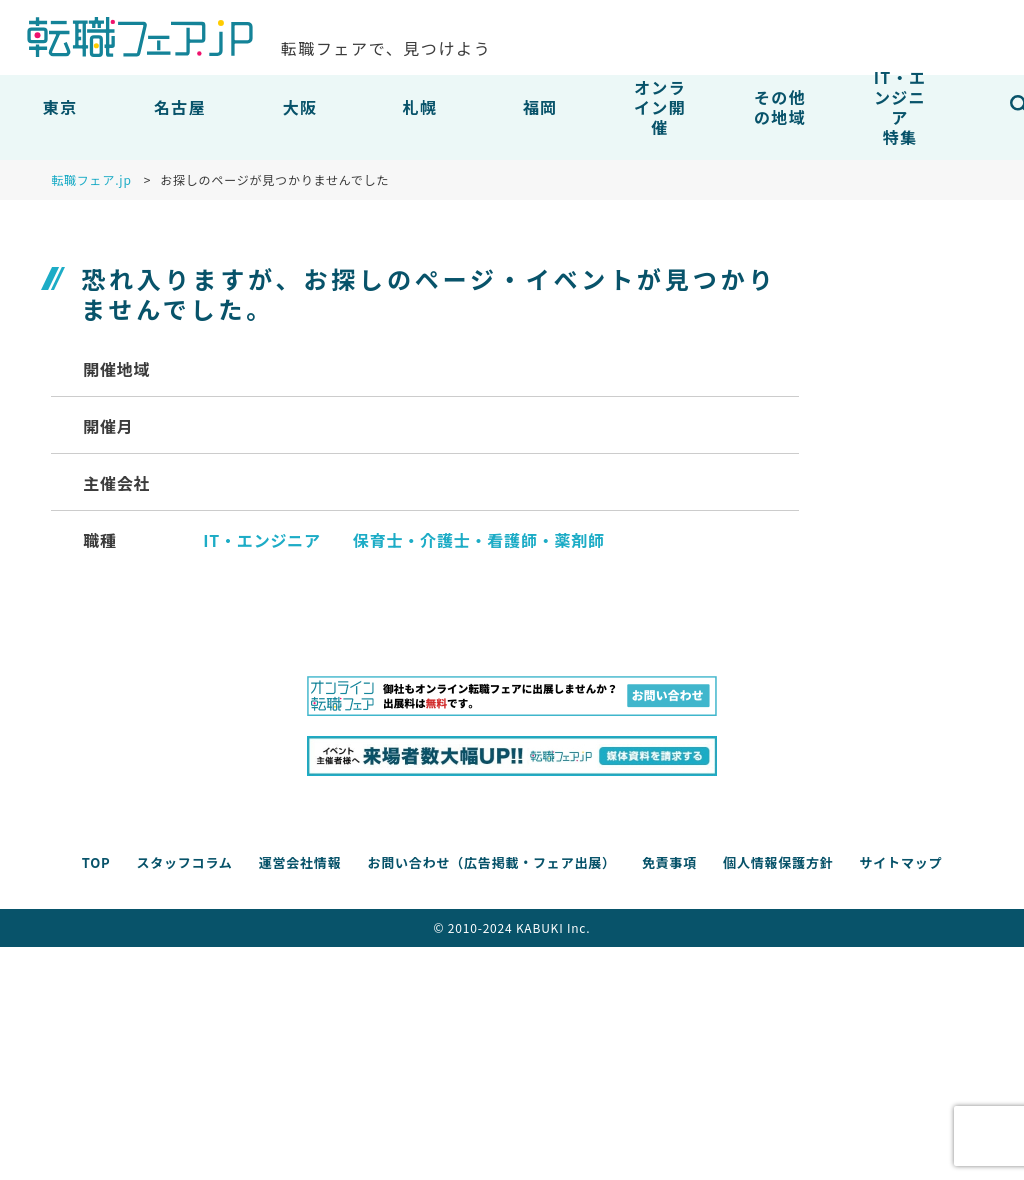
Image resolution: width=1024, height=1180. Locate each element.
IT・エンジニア (262, 540)
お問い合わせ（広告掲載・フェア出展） (491, 862)
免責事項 (669, 862)
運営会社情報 (300, 862)
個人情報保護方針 (778, 862)
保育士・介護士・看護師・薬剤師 (479, 540)
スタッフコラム (184, 862)
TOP (96, 862)
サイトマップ (900, 862)
